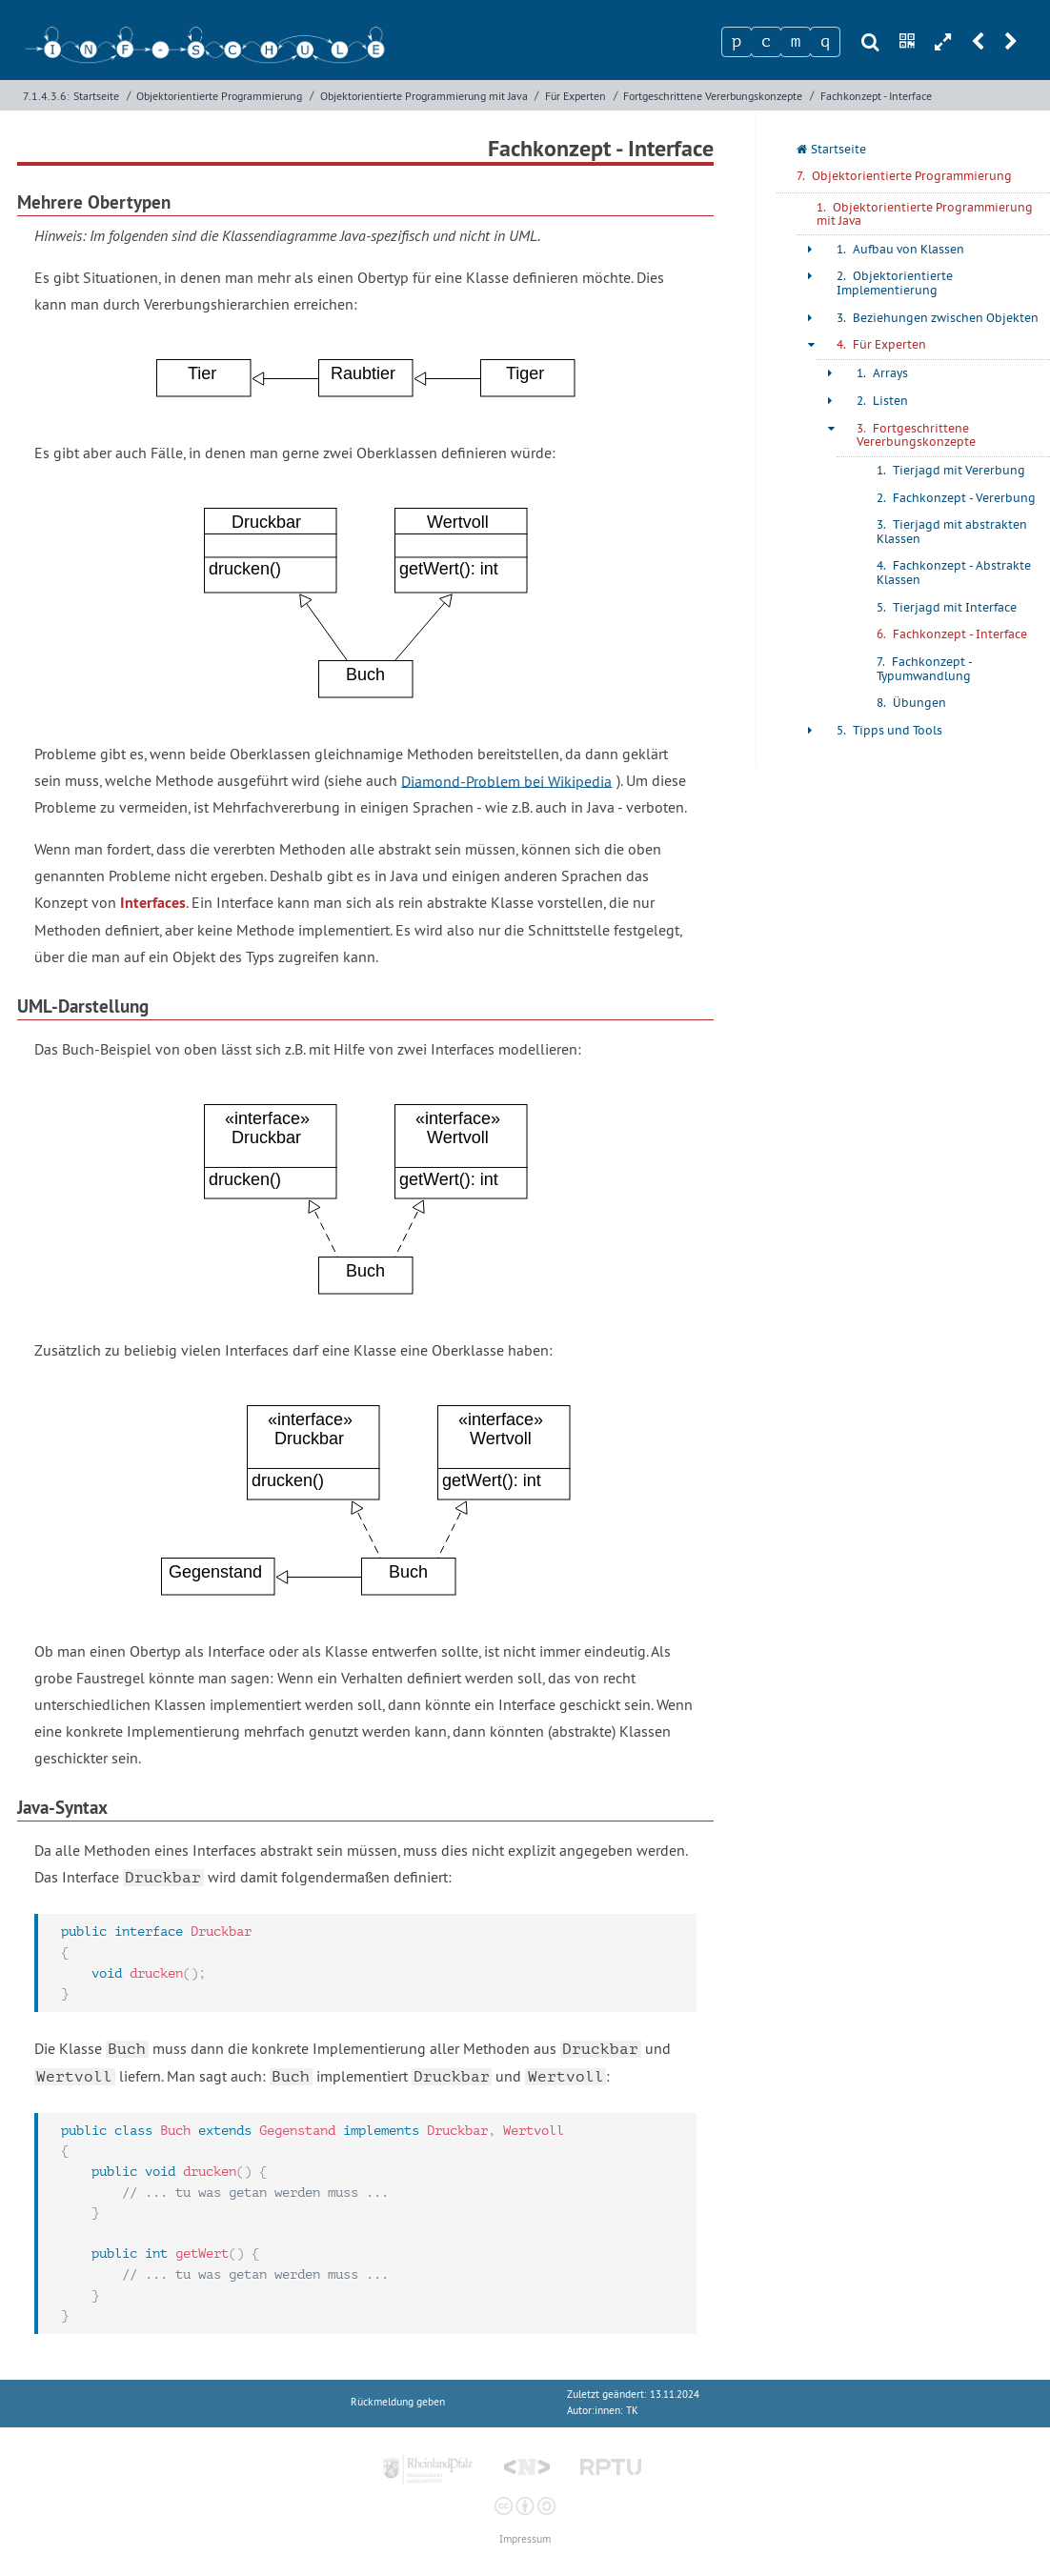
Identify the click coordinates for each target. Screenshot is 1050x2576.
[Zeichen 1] (736, 42)
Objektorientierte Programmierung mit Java (424, 96)
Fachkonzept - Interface (876, 96)
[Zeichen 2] (766, 42)
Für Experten (575, 96)
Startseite (96, 96)
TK (632, 2411)
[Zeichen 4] (825, 42)
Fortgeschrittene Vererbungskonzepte (712, 96)
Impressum (525, 2539)
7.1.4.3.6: (46, 96)
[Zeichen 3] (795, 42)
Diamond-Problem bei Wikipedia (506, 780)
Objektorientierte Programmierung (219, 96)
